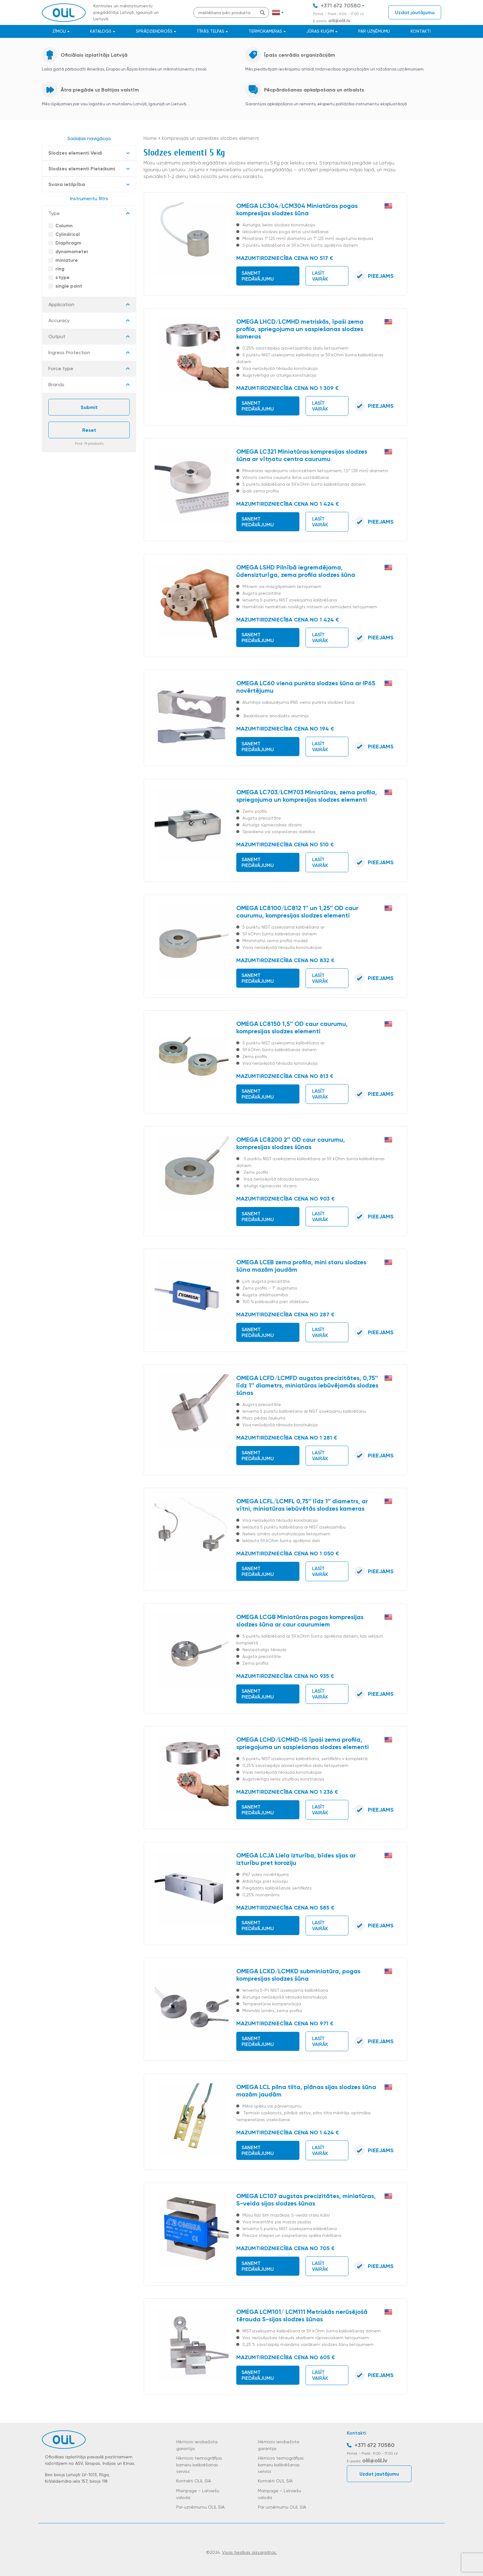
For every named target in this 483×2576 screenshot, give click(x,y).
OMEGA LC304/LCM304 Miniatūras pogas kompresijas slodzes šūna (297, 209)
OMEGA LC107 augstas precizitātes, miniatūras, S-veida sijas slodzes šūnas (306, 2199)
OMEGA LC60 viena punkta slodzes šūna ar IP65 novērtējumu (305, 686)
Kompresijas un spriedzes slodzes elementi (210, 138)
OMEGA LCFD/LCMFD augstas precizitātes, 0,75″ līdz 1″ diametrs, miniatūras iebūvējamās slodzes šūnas (307, 1385)
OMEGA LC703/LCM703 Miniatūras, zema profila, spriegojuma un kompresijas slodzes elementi (306, 795)
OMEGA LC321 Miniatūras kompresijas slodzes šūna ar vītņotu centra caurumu (301, 455)
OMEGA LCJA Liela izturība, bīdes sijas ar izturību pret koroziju (296, 1859)
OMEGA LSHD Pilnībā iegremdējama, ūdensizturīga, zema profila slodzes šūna (295, 571)
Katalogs (101, 31)
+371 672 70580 (341, 5)
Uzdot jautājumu (415, 12)
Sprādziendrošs (154, 31)
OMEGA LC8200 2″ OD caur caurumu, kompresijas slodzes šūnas (290, 1143)
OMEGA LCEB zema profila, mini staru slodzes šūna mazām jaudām (301, 1265)
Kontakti (421, 31)
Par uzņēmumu (374, 31)
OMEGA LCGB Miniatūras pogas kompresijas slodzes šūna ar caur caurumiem (299, 1620)
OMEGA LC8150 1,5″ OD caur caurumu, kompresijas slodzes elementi (292, 1027)
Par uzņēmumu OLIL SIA (200, 2507)
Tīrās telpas (210, 31)
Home (150, 138)
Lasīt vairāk (320, 276)
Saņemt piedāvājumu (258, 276)
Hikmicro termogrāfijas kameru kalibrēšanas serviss (199, 2465)
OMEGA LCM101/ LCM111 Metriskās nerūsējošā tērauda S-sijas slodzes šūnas (301, 2315)
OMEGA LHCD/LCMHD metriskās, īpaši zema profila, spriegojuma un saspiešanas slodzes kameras (299, 329)
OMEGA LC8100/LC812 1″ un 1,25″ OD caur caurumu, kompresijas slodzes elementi (297, 911)
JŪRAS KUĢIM (320, 31)
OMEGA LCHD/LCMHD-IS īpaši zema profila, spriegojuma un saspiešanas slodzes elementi (302, 1743)
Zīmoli (59, 31)
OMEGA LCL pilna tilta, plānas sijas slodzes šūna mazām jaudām (306, 2090)
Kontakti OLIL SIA (193, 2480)
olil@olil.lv (339, 20)
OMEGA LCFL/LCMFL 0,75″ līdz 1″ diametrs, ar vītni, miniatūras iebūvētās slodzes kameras (302, 1504)
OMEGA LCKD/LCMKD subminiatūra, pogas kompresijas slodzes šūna (298, 1974)
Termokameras (265, 31)
